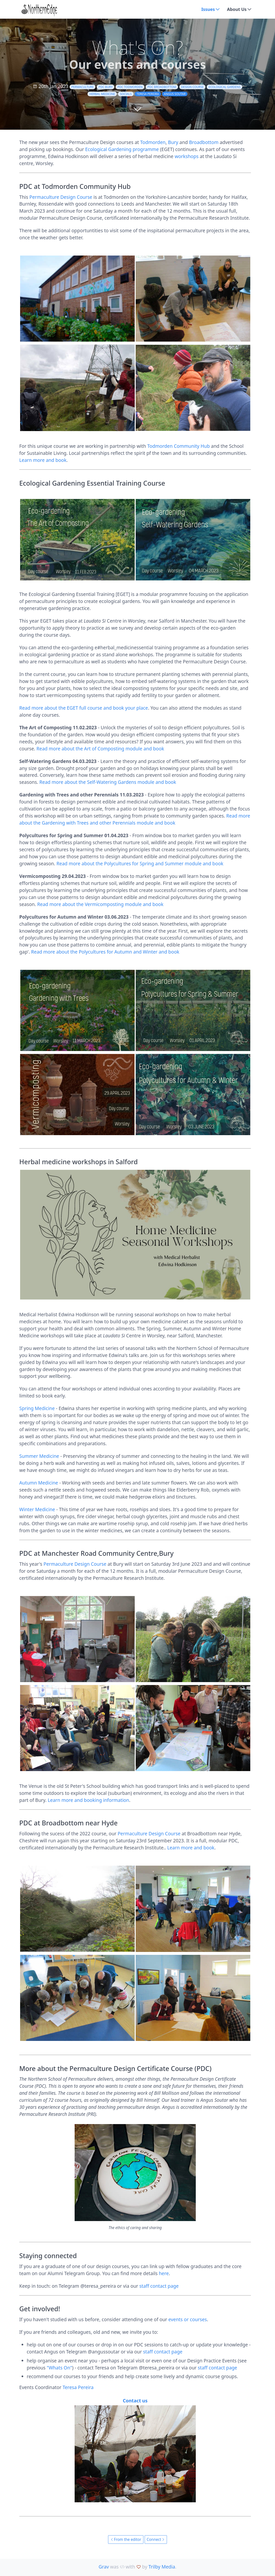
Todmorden (152, 142)
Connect (156, 2539)
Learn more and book (43, 460)
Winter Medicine (37, 1509)
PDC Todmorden (130, 87)
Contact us (135, 2400)
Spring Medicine (37, 1408)
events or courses (187, 2319)
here (164, 2273)
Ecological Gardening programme (122, 149)
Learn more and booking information (88, 1800)
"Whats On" (59, 2367)
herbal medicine (102, 94)
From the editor (125, 2539)
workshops (187, 156)
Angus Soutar (175, 94)
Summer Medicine (39, 1456)
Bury (173, 142)
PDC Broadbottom (162, 87)
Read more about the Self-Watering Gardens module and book (107, 782)
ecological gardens (224, 87)
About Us (236, 9)
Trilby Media (162, 2566)
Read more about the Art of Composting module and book (100, 748)
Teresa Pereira (148, 94)
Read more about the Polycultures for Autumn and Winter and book (105, 951)
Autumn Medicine (38, 1482)
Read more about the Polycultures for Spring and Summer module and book (139, 863)
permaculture (82, 87)
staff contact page (159, 2286)
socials (126, 94)
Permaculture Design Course (60, 197)
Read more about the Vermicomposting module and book (100, 904)
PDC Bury (106, 87)
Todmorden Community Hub (178, 446)
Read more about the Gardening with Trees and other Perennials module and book (134, 819)
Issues (206, 9)
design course (192, 87)
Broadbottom (204, 142)
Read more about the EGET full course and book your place (83, 708)
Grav (104, 2566)
